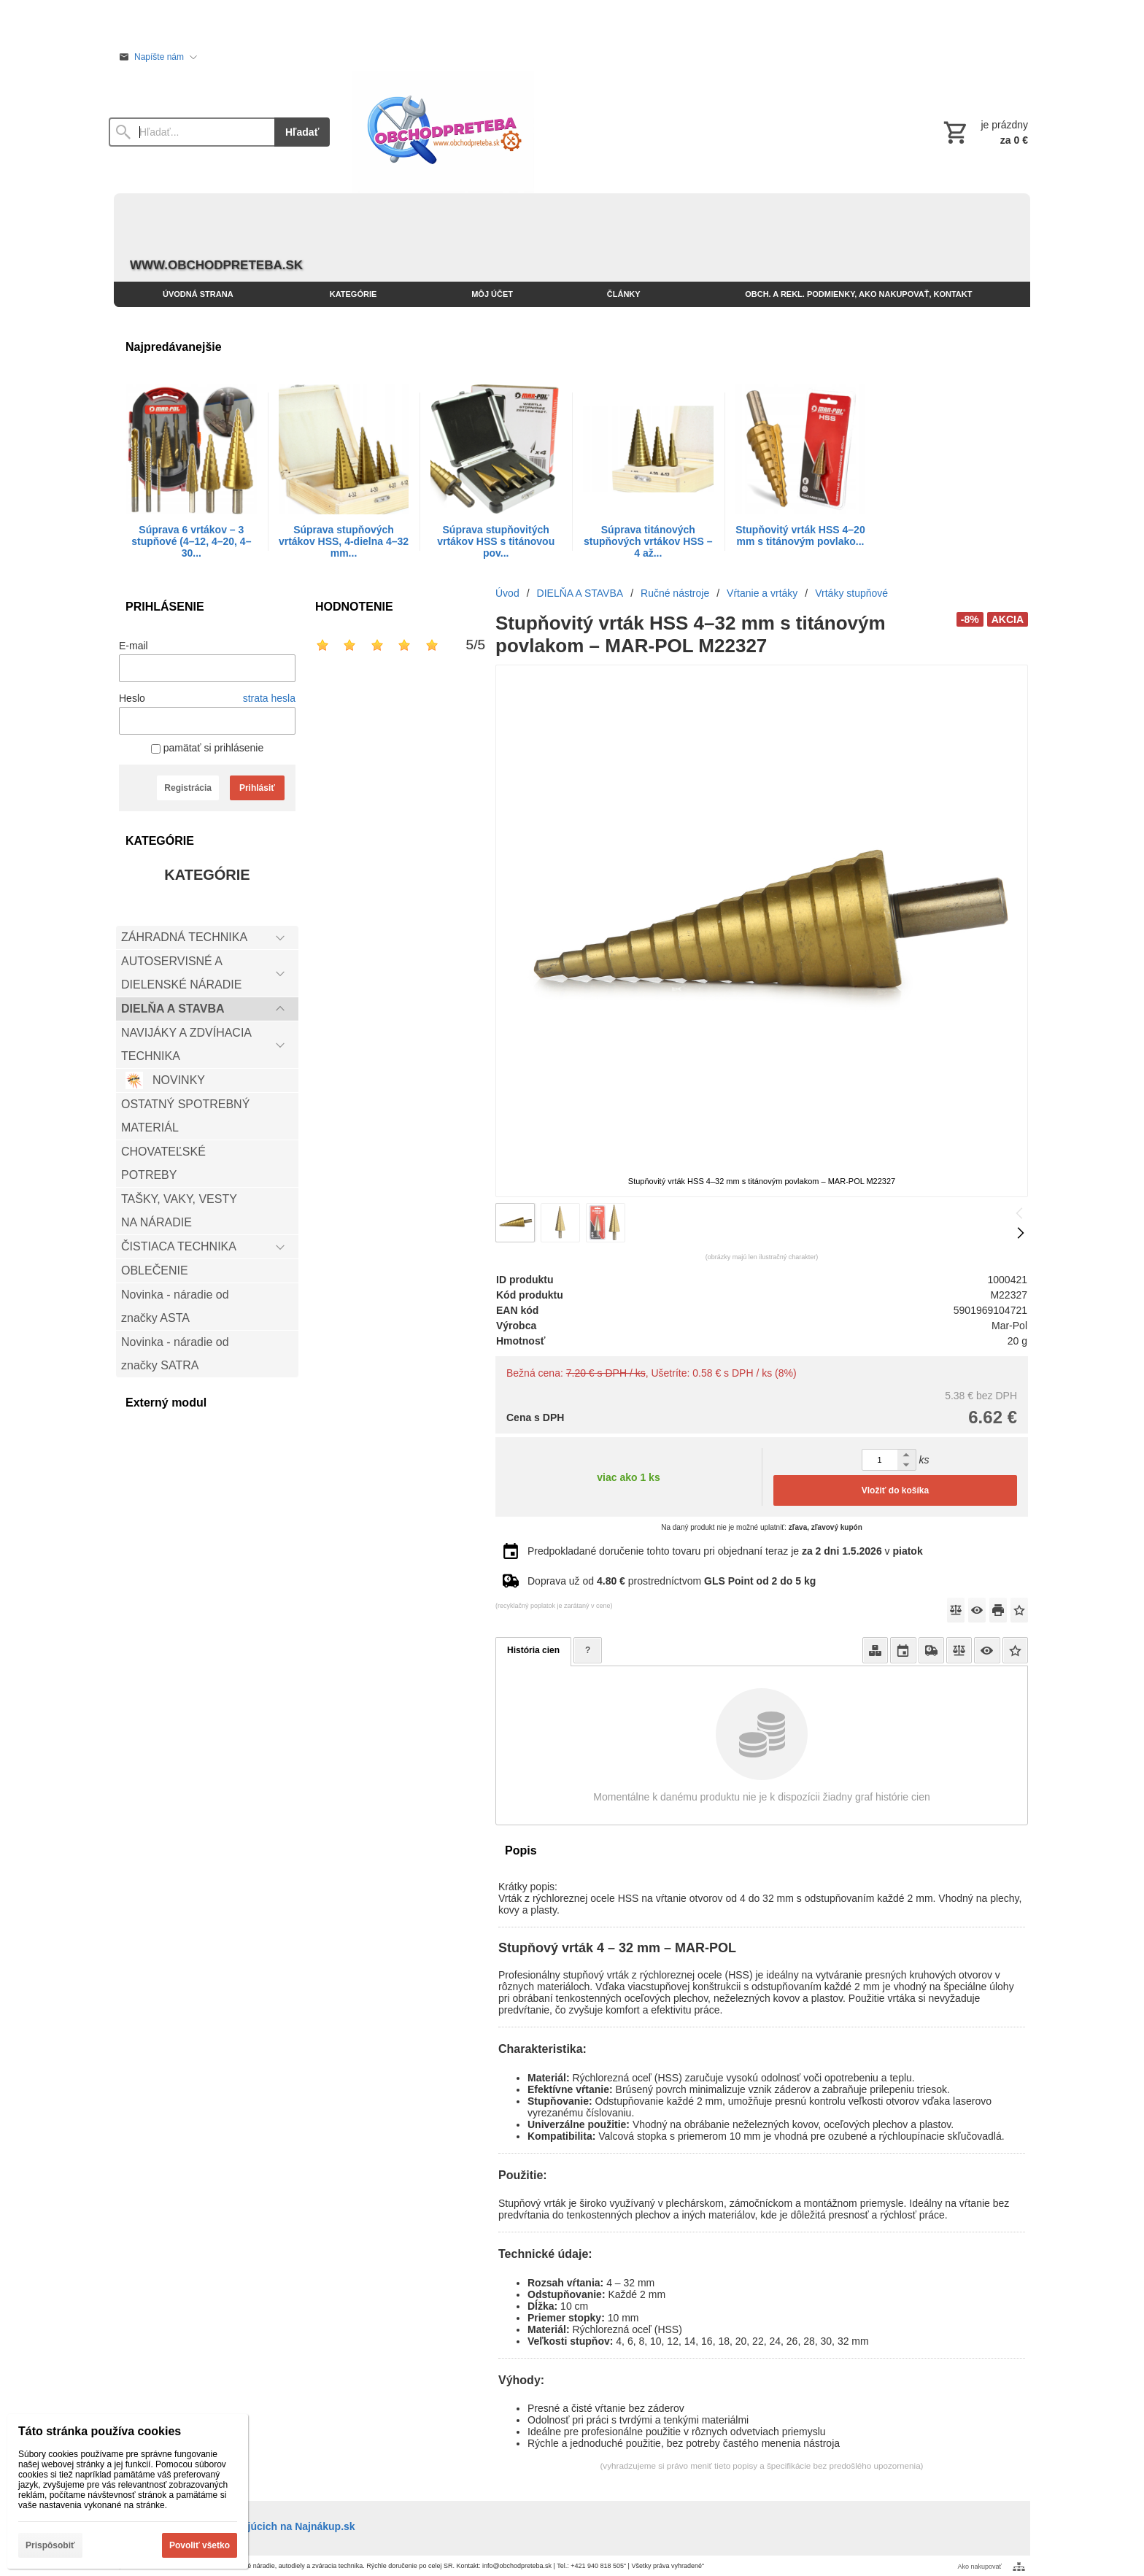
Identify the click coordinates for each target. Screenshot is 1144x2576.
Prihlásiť (257, 788)
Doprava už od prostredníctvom (671, 1581)
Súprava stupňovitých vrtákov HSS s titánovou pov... (495, 541)
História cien (533, 1650)
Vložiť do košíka (895, 1490)
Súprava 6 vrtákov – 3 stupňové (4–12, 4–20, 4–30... (191, 541)
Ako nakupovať (980, 2566)
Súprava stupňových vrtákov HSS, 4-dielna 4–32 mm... (344, 541)
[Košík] (984, 132)
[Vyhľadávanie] (191, 132)
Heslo (132, 698)
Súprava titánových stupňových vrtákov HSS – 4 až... (648, 541)
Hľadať (302, 132)
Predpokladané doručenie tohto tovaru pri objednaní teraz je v (725, 1551)
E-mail (133, 645)
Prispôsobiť (50, 2545)
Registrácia (188, 788)
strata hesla (269, 698)
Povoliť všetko (199, 2545)
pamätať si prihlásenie (207, 748)
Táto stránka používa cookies (99, 2431)
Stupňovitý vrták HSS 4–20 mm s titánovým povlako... (800, 535)
